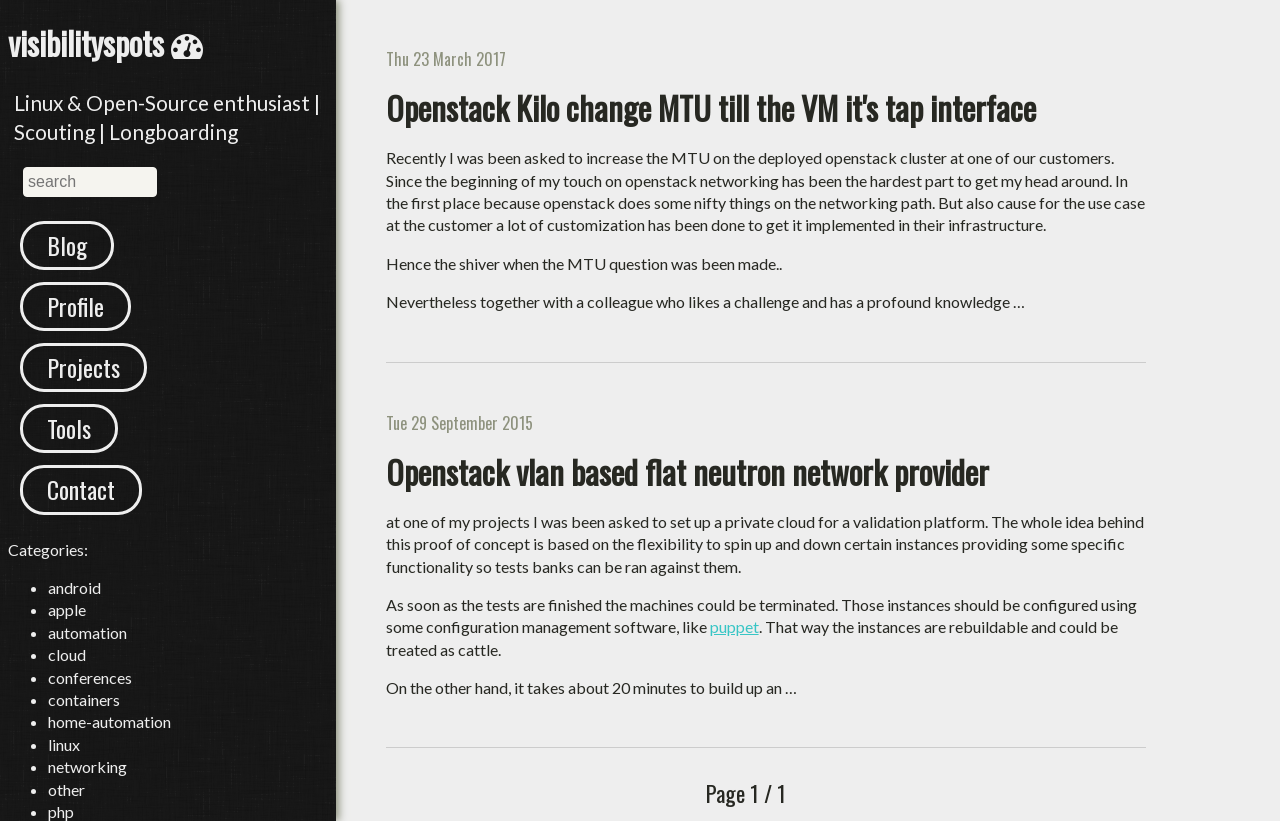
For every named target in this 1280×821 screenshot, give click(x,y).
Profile (75, 306)
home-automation (109, 721)
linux (64, 744)
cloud (67, 654)
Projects (83, 367)
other (66, 789)
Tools (69, 428)
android (74, 587)
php (61, 811)
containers (84, 699)
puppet (734, 626)
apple (67, 609)
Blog (67, 245)
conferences (90, 677)
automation (87, 632)
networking (87, 766)
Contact (81, 489)
